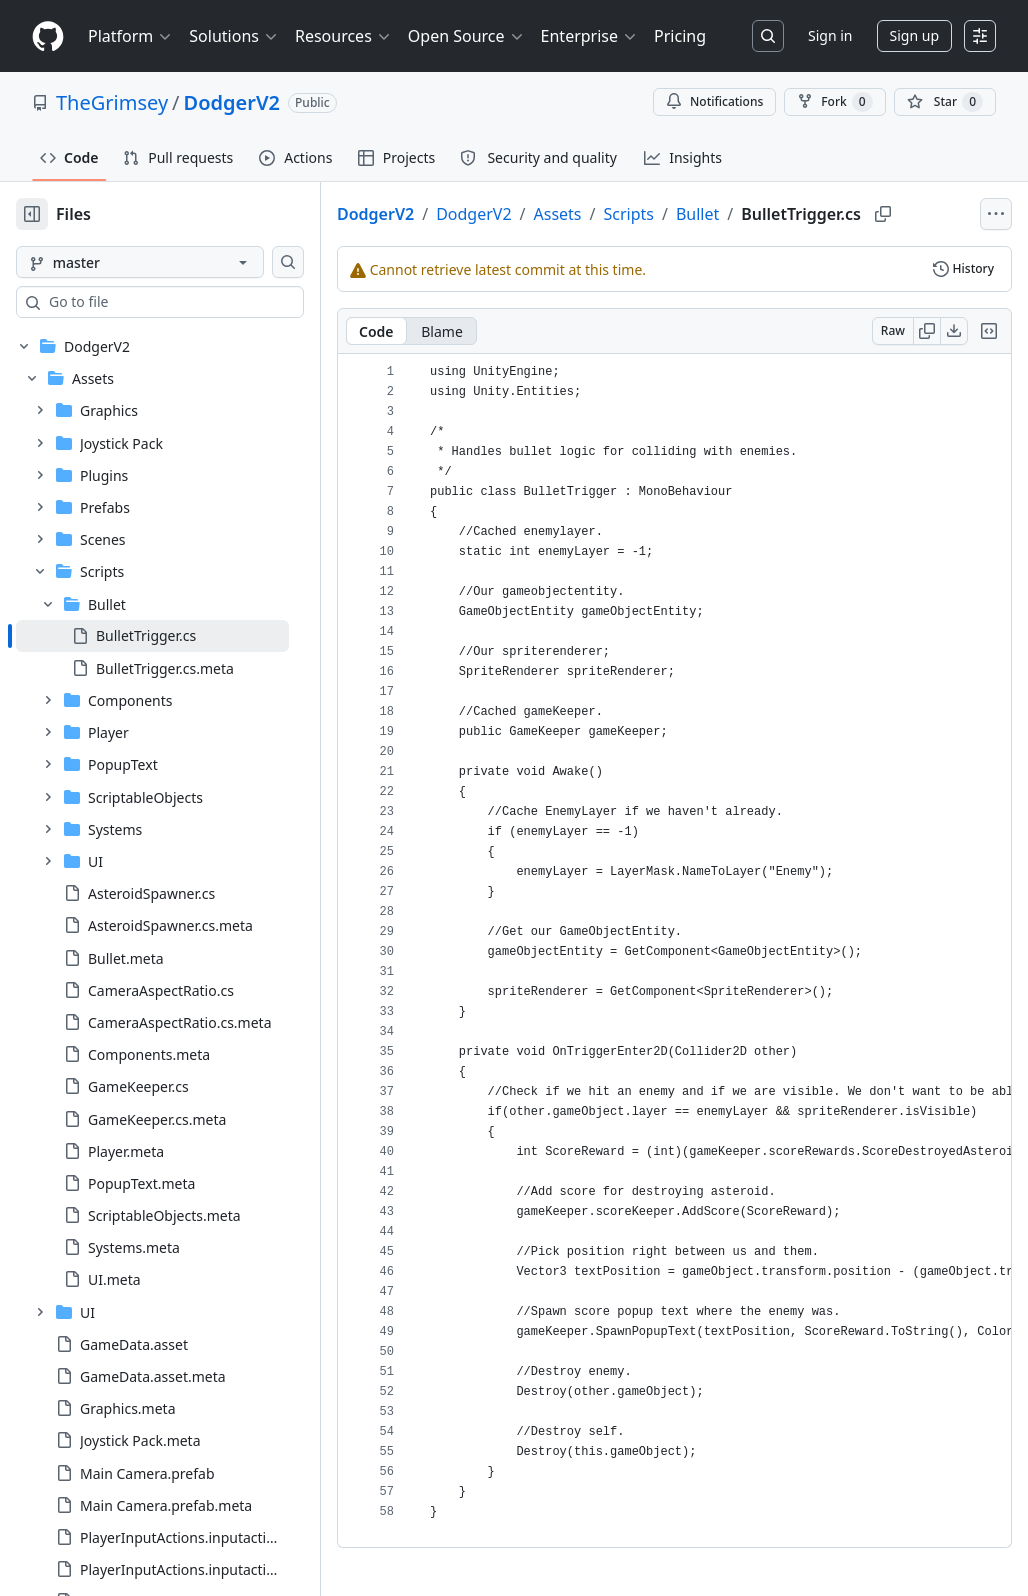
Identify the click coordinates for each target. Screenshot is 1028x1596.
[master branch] (140, 262)
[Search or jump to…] (768, 36)
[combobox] (168, 302)
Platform (130, 36)
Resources (343, 36)
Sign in (830, 35)
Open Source (466, 36)
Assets (558, 214)
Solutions (234, 36)
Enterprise (589, 36)
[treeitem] (152, 636)
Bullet (697, 214)
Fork (834, 102)
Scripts (629, 214)
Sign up (914, 35)
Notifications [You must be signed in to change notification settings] (714, 101)
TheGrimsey (112, 102)
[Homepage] (48, 36)
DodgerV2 (232, 102)
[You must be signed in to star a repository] (945, 102)
